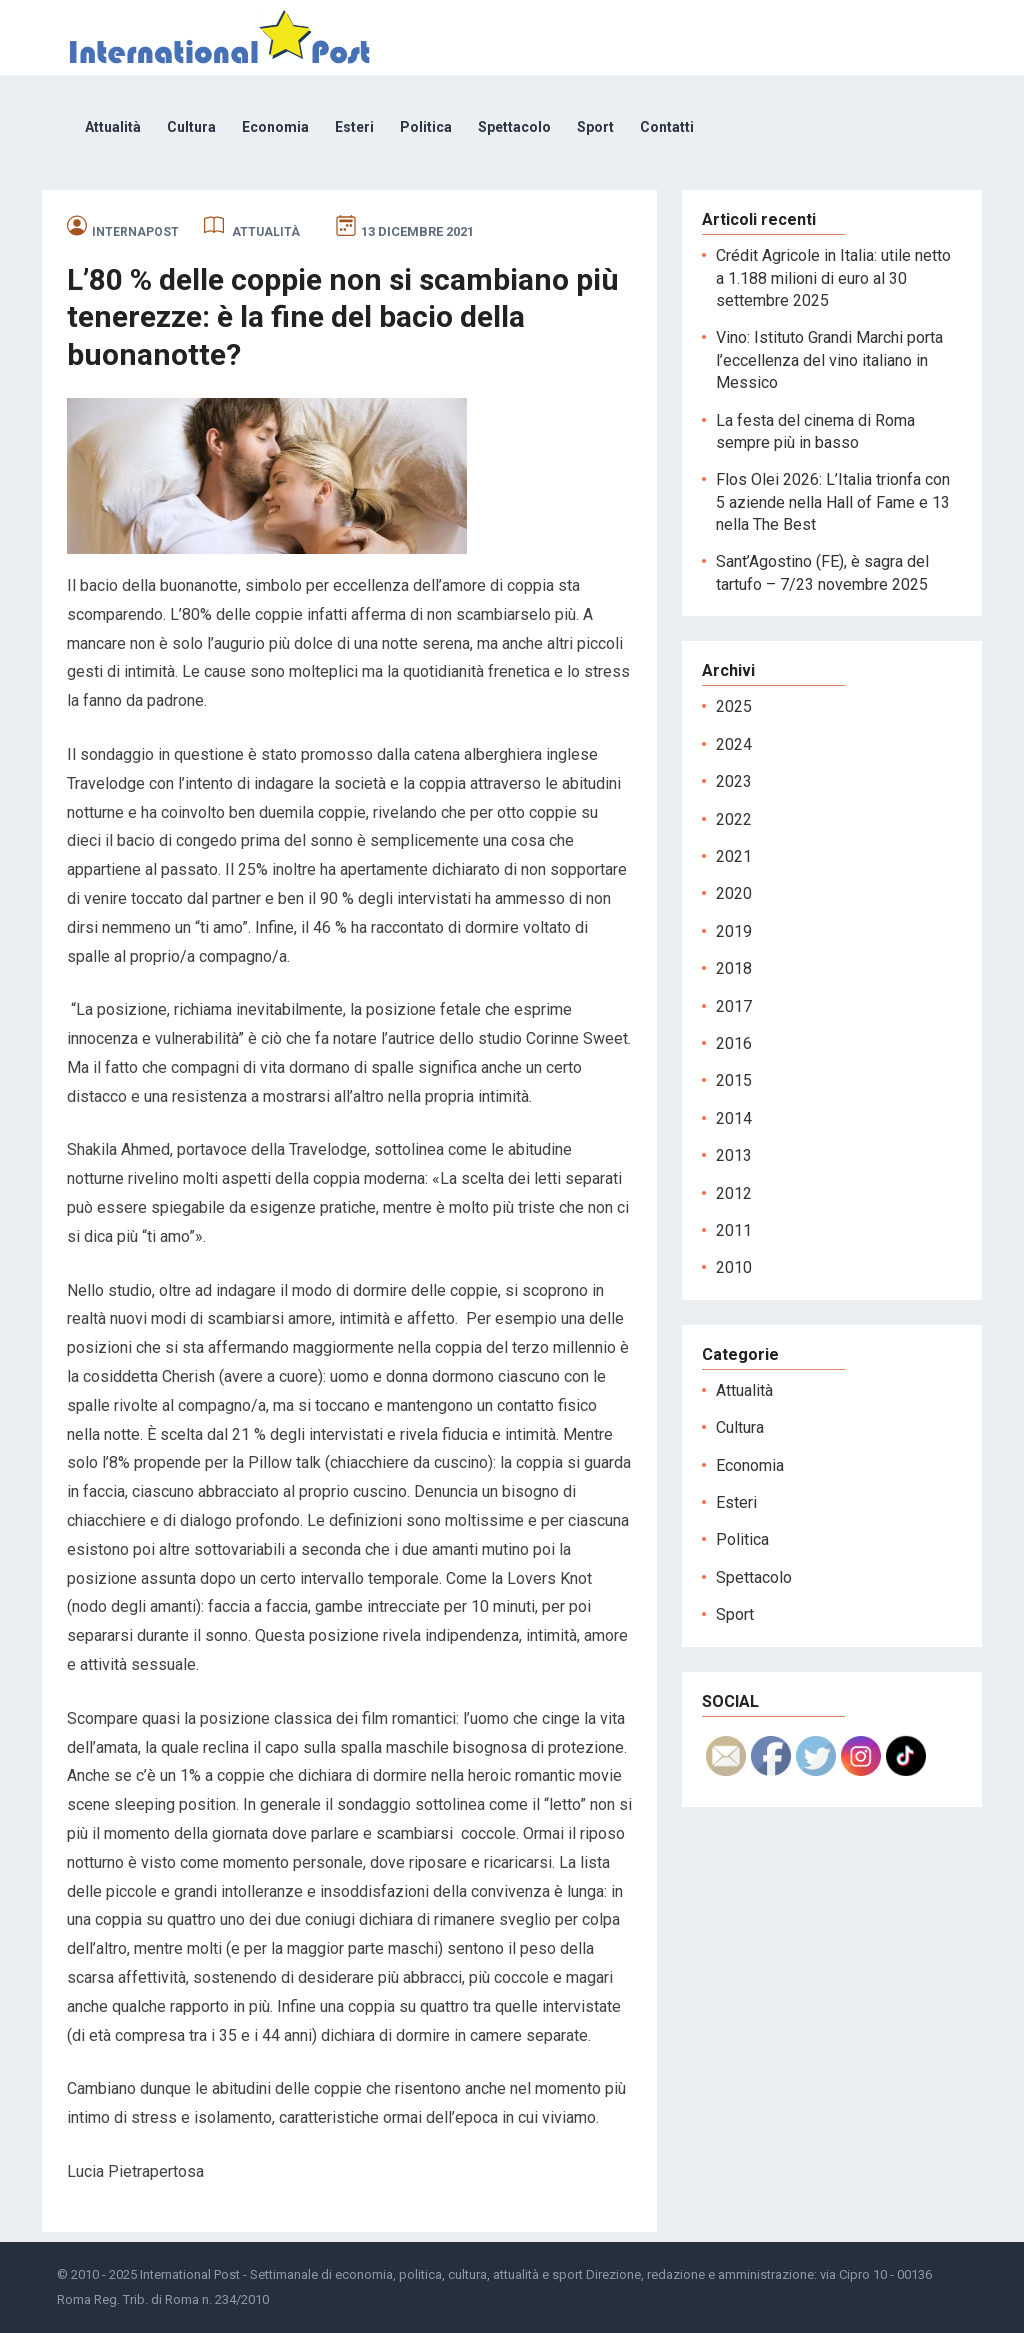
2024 (734, 744)
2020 (734, 893)
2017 (734, 1006)
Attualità (113, 127)
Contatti (667, 127)
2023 (734, 781)
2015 (734, 1080)
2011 (734, 1230)
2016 (734, 1043)
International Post (190, 2274)
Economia (275, 127)
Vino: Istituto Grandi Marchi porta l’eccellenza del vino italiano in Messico (829, 360)
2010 (734, 1267)
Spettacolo (514, 127)
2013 (734, 1155)
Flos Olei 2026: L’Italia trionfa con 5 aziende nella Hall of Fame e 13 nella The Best (833, 502)
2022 (734, 819)
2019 (734, 931)
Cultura (191, 127)
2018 (734, 968)
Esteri (354, 127)
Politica (426, 127)
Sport (595, 127)
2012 (734, 1193)
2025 (734, 706)
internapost (135, 232)
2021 (734, 856)
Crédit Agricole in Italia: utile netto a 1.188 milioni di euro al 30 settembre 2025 (833, 278)
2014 (734, 1118)
